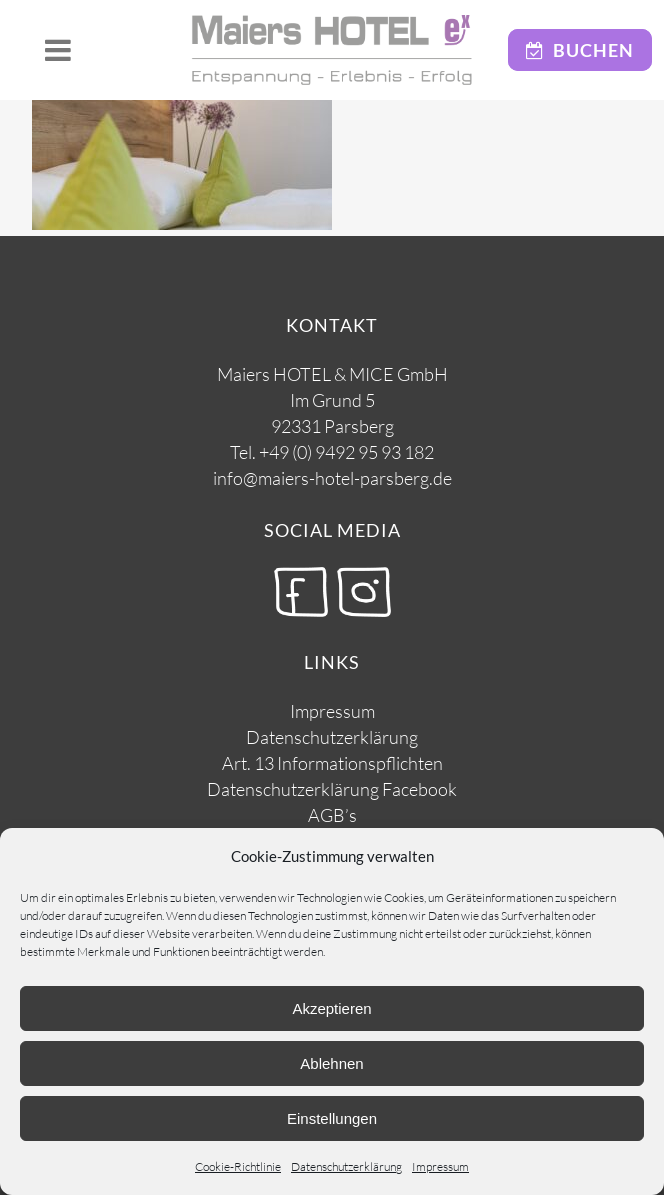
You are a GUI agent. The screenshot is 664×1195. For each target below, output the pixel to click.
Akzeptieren (331, 1008)
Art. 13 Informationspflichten (332, 763)
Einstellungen (332, 1118)
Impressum (440, 1166)
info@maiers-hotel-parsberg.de (332, 478)
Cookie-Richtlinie (238, 1166)
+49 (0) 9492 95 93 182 (346, 452)
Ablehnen (331, 1063)
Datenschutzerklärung (346, 1166)
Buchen (580, 50)
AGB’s (332, 815)
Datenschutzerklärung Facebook (332, 789)
